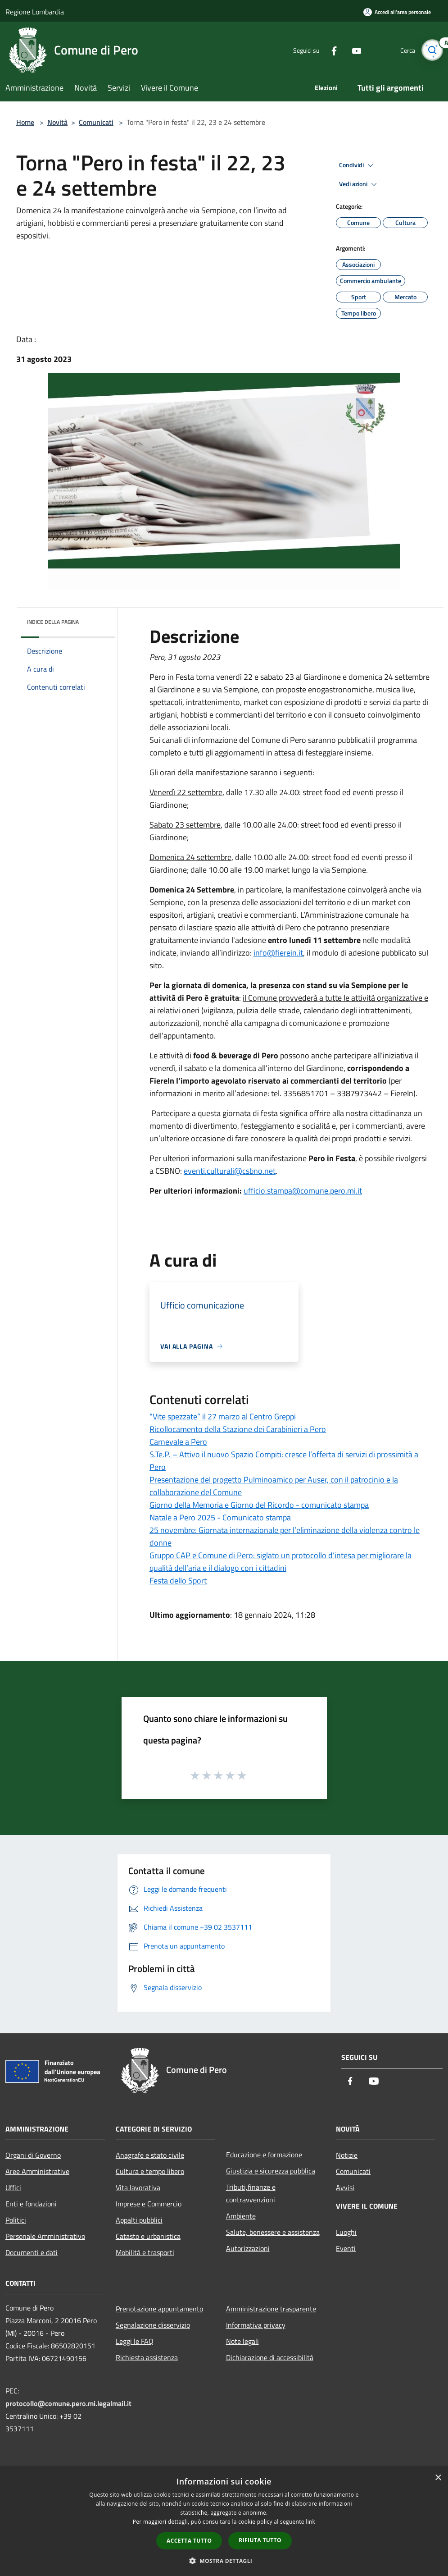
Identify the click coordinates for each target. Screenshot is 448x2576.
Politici (15, 2220)
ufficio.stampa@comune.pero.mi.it (303, 1191)
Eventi (346, 2248)
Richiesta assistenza (147, 2357)
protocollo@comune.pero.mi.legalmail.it (68, 2403)
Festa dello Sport (178, 1580)
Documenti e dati (31, 2252)
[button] (224, 2560)
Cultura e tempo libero (150, 2171)
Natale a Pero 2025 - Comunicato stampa (220, 1517)
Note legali (242, 2341)
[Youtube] (352, 50)
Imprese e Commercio (148, 2203)
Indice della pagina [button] (53, 622)
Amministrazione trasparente (271, 2308)
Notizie (346, 2155)
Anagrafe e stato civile (150, 2155)
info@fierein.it (278, 953)
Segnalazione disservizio (153, 2325)
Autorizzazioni (248, 2248)
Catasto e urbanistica (148, 2236)
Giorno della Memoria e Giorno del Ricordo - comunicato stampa (259, 1505)
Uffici (13, 2187)
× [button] (437, 2478)
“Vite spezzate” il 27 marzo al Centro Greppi (222, 1416)
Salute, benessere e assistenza (273, 2232)
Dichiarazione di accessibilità (269, 2357)
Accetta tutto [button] (189, 2540)
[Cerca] (432, 50)
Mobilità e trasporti (145, 2252)
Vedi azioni (359, 184)
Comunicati (96, 122)
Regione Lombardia (34, 11)
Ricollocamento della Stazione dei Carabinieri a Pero (237, 1429)
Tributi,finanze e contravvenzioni (251, 2193)
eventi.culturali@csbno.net (230, 1171)
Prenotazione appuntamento (159, 2308)
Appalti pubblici (139, 2220)
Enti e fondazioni (31, 2203)
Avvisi (345, 2187)
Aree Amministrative (37, 2171)
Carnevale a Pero (178, 1442)
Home (25, 122)
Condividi (357, 165)
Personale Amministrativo (45, 2236)
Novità (57, 122)
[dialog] (224, 2522)
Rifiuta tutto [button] (260, 2540)
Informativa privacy (255, 2325)
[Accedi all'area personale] (397, 12)
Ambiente (241, 2215)
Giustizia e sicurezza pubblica (270, 2170)
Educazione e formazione (264, 2154)
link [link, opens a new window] (310, 2522)
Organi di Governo (33, 2155)
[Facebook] (329, 50)
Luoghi (346, 2232)
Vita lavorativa (138, 2187)
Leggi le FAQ (135, 2341)
